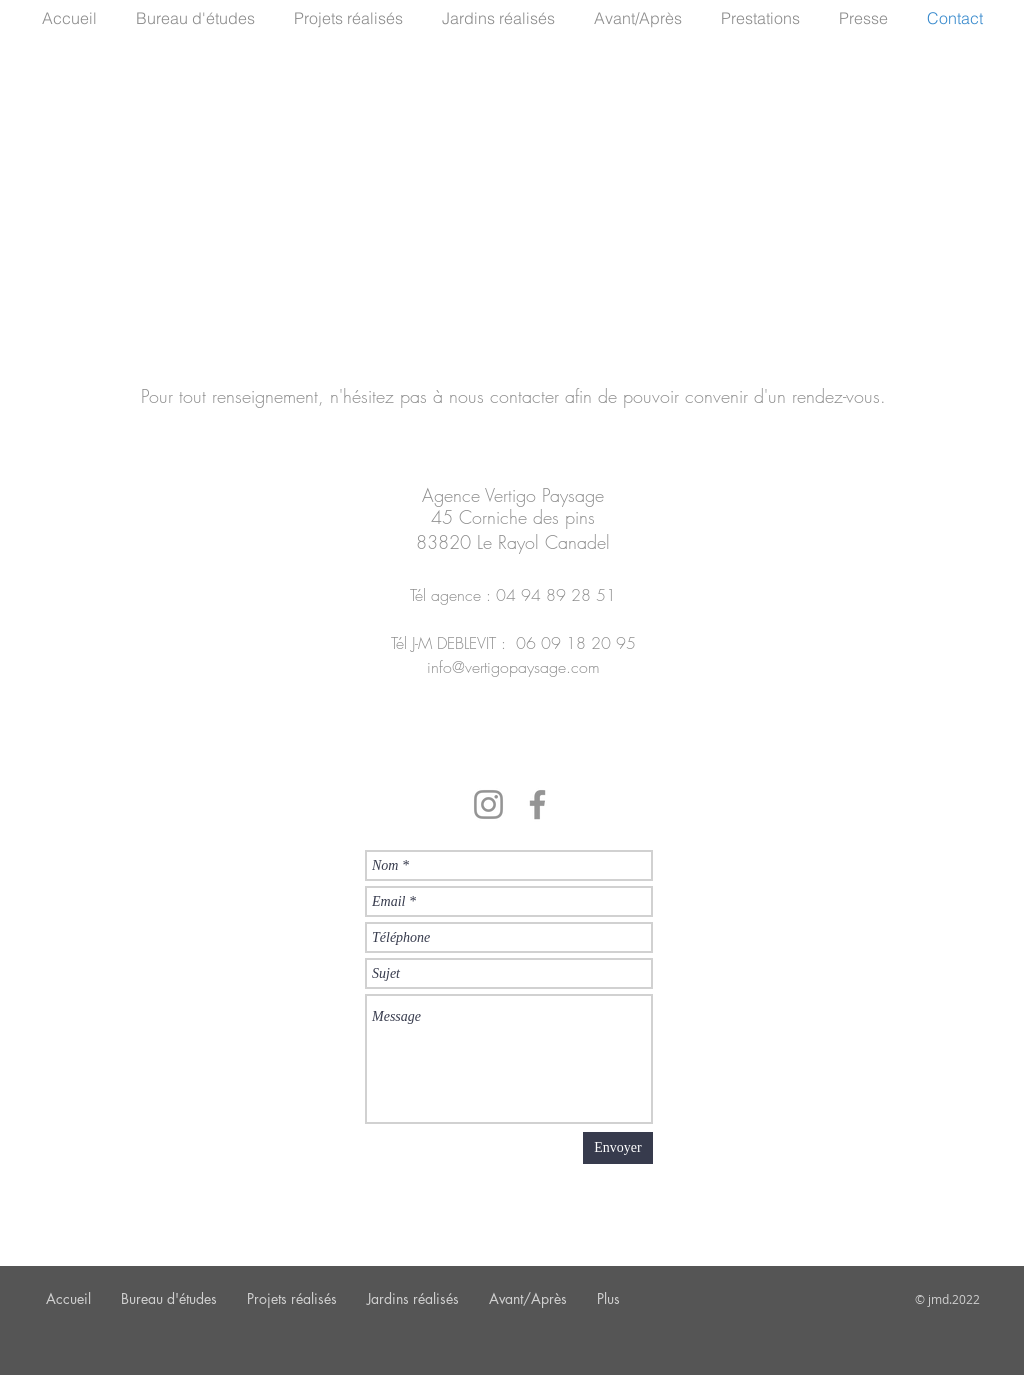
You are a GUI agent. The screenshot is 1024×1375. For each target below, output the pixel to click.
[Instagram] (488, 804)
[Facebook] (537, 804)
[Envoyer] (618, 1148)
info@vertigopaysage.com (513, 667)
